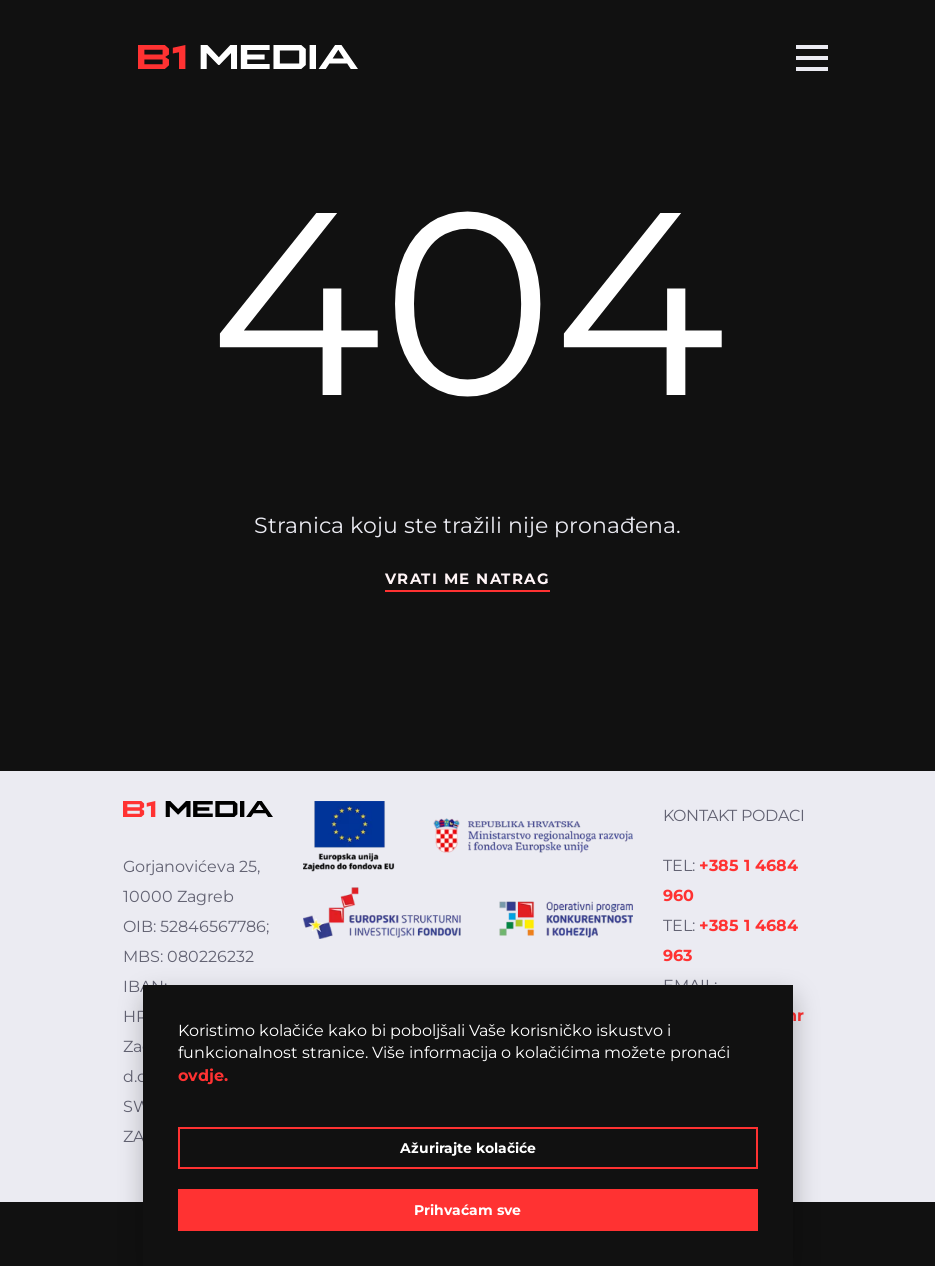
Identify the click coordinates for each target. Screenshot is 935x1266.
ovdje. (203, 1075)
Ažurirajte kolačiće (468, 1148)
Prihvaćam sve (467, 1210)
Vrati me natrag (468, 578)
